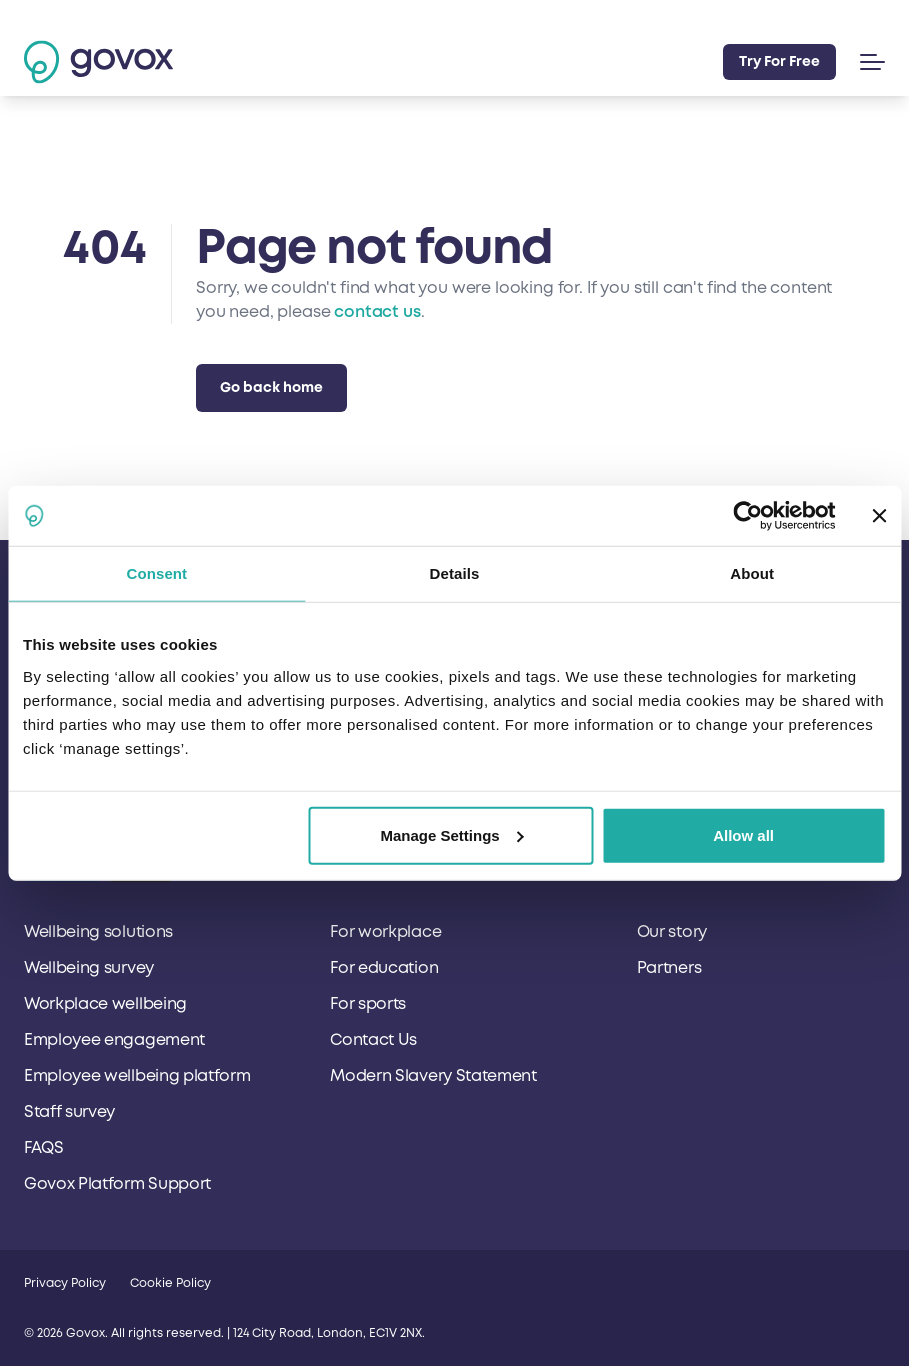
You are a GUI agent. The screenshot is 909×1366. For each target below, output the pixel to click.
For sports (368, 1004)
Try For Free (779, 61)
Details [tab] (455, 573)
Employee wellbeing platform (137, 1076)
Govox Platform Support (117, 1184)
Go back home (271, 387)
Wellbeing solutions (98, 932)
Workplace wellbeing (105, 1004)
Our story (672, 932)
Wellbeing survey (89, 968)
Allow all (743, 834)
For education (384, 968)
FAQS (44, 1148)
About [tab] (752, 573)
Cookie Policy (170, 1283)
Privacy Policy (65, 1283)
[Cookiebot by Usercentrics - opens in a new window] (747, 516)
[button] (868, 62)
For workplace (385, 932)
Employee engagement (114, 1040)
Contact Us (373, 1040)
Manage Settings (451, 834)
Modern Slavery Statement (433, 1076)
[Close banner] (879, 516)
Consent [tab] (156, 573)
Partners (669, 968)
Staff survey (69, 1112)
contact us (377, 312)
